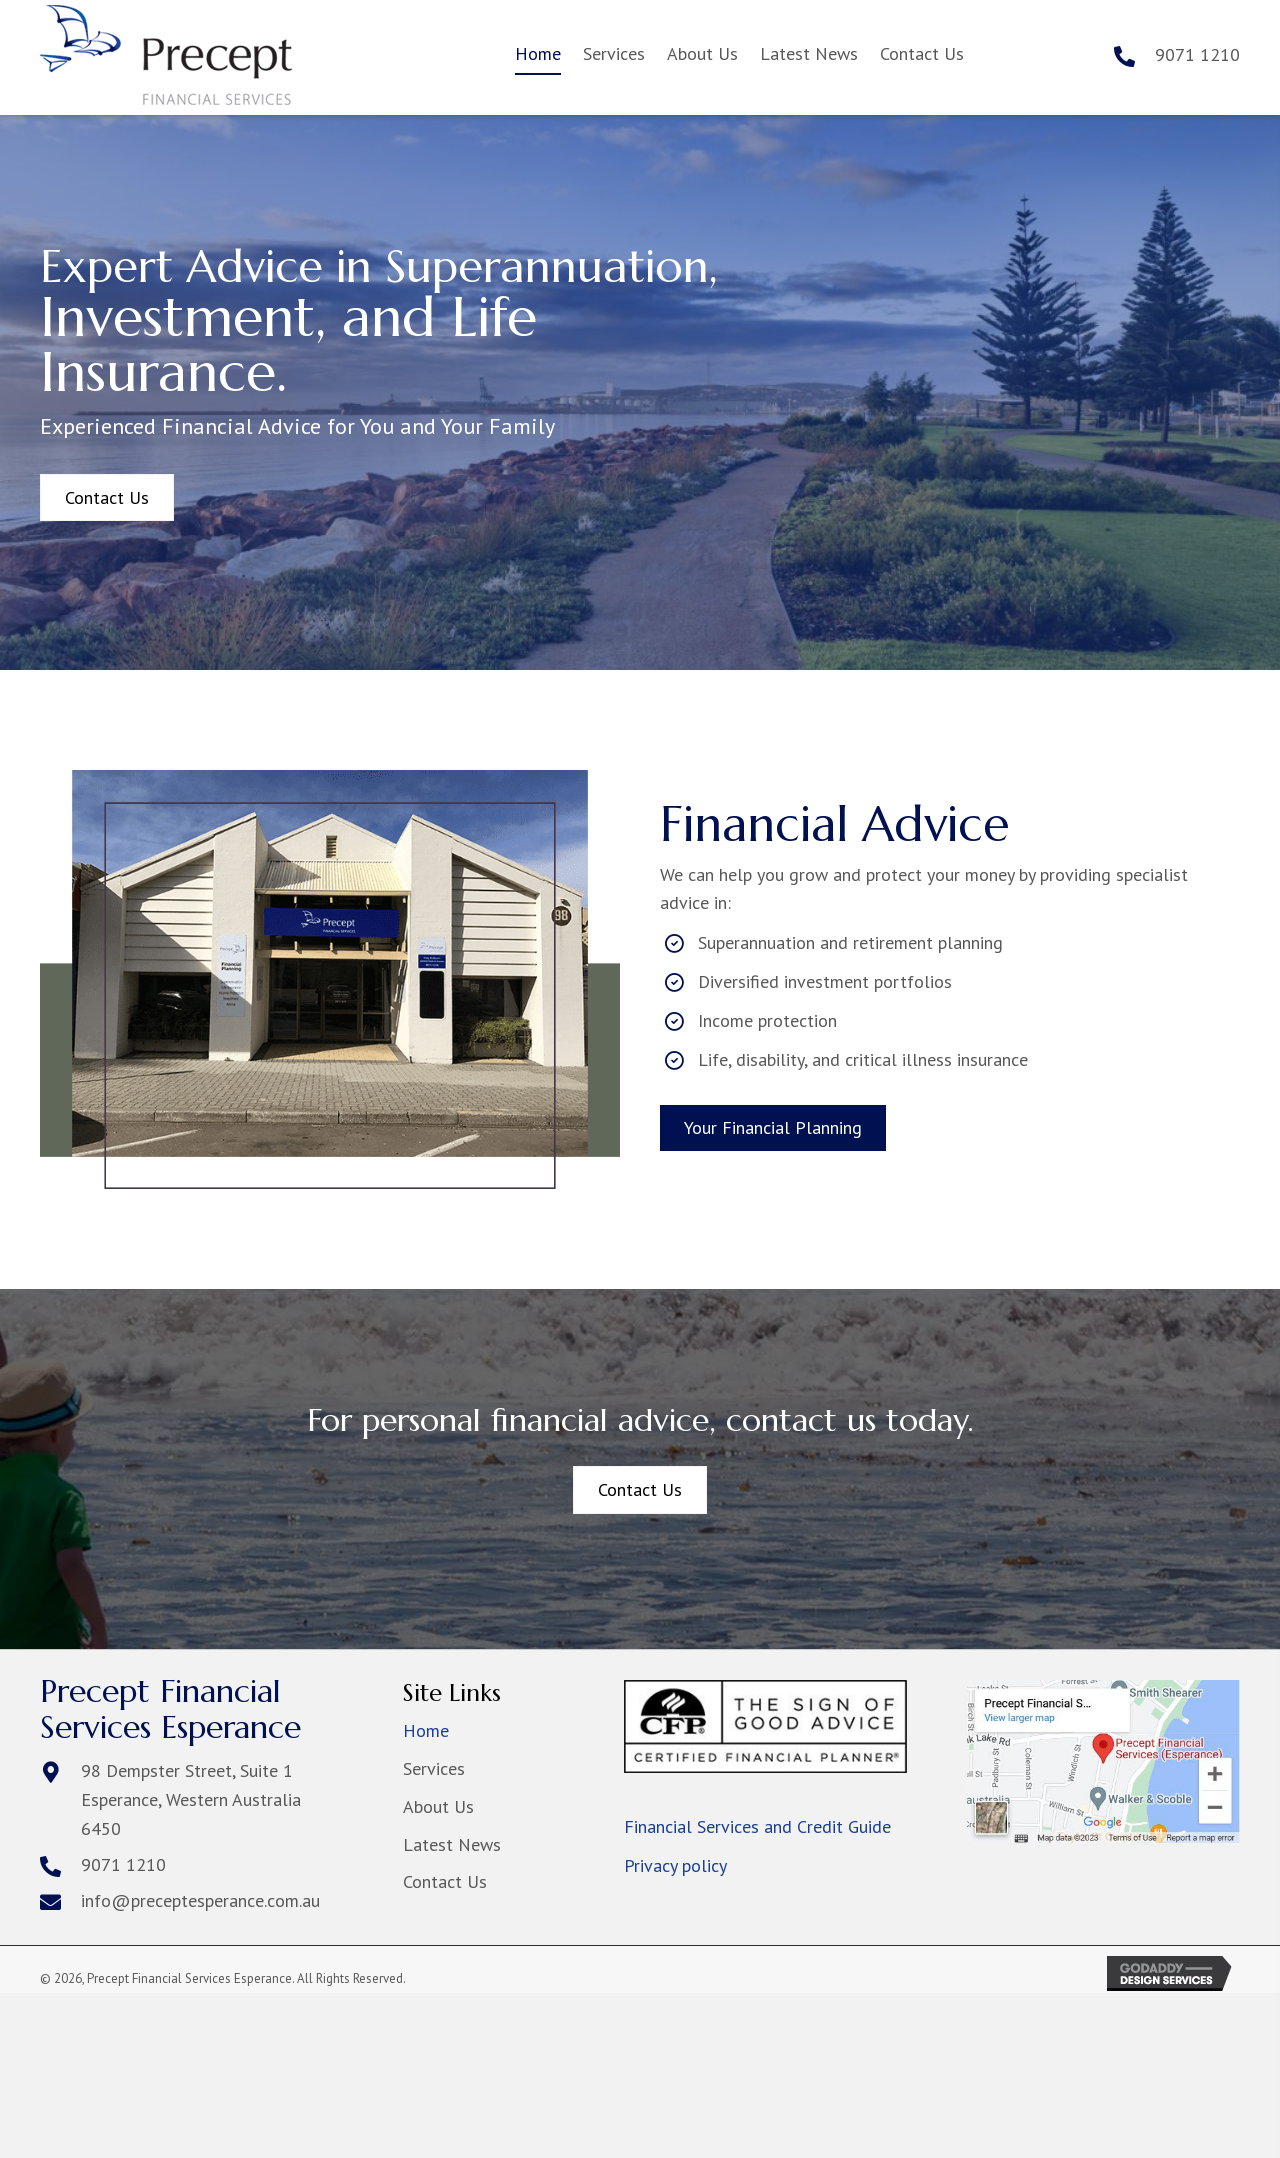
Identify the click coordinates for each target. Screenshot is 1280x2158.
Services (434, 1768)
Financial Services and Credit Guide (757, 1826)
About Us (438, 1806)
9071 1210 (1197, 54)
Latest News (452, 1844)
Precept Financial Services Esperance (170, 1709)
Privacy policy (675, 1865)
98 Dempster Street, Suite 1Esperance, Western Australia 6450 (191, 1799)
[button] (107, 498)
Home (426, 1730)
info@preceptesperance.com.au (200, 1900)
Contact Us (445, 1881)
